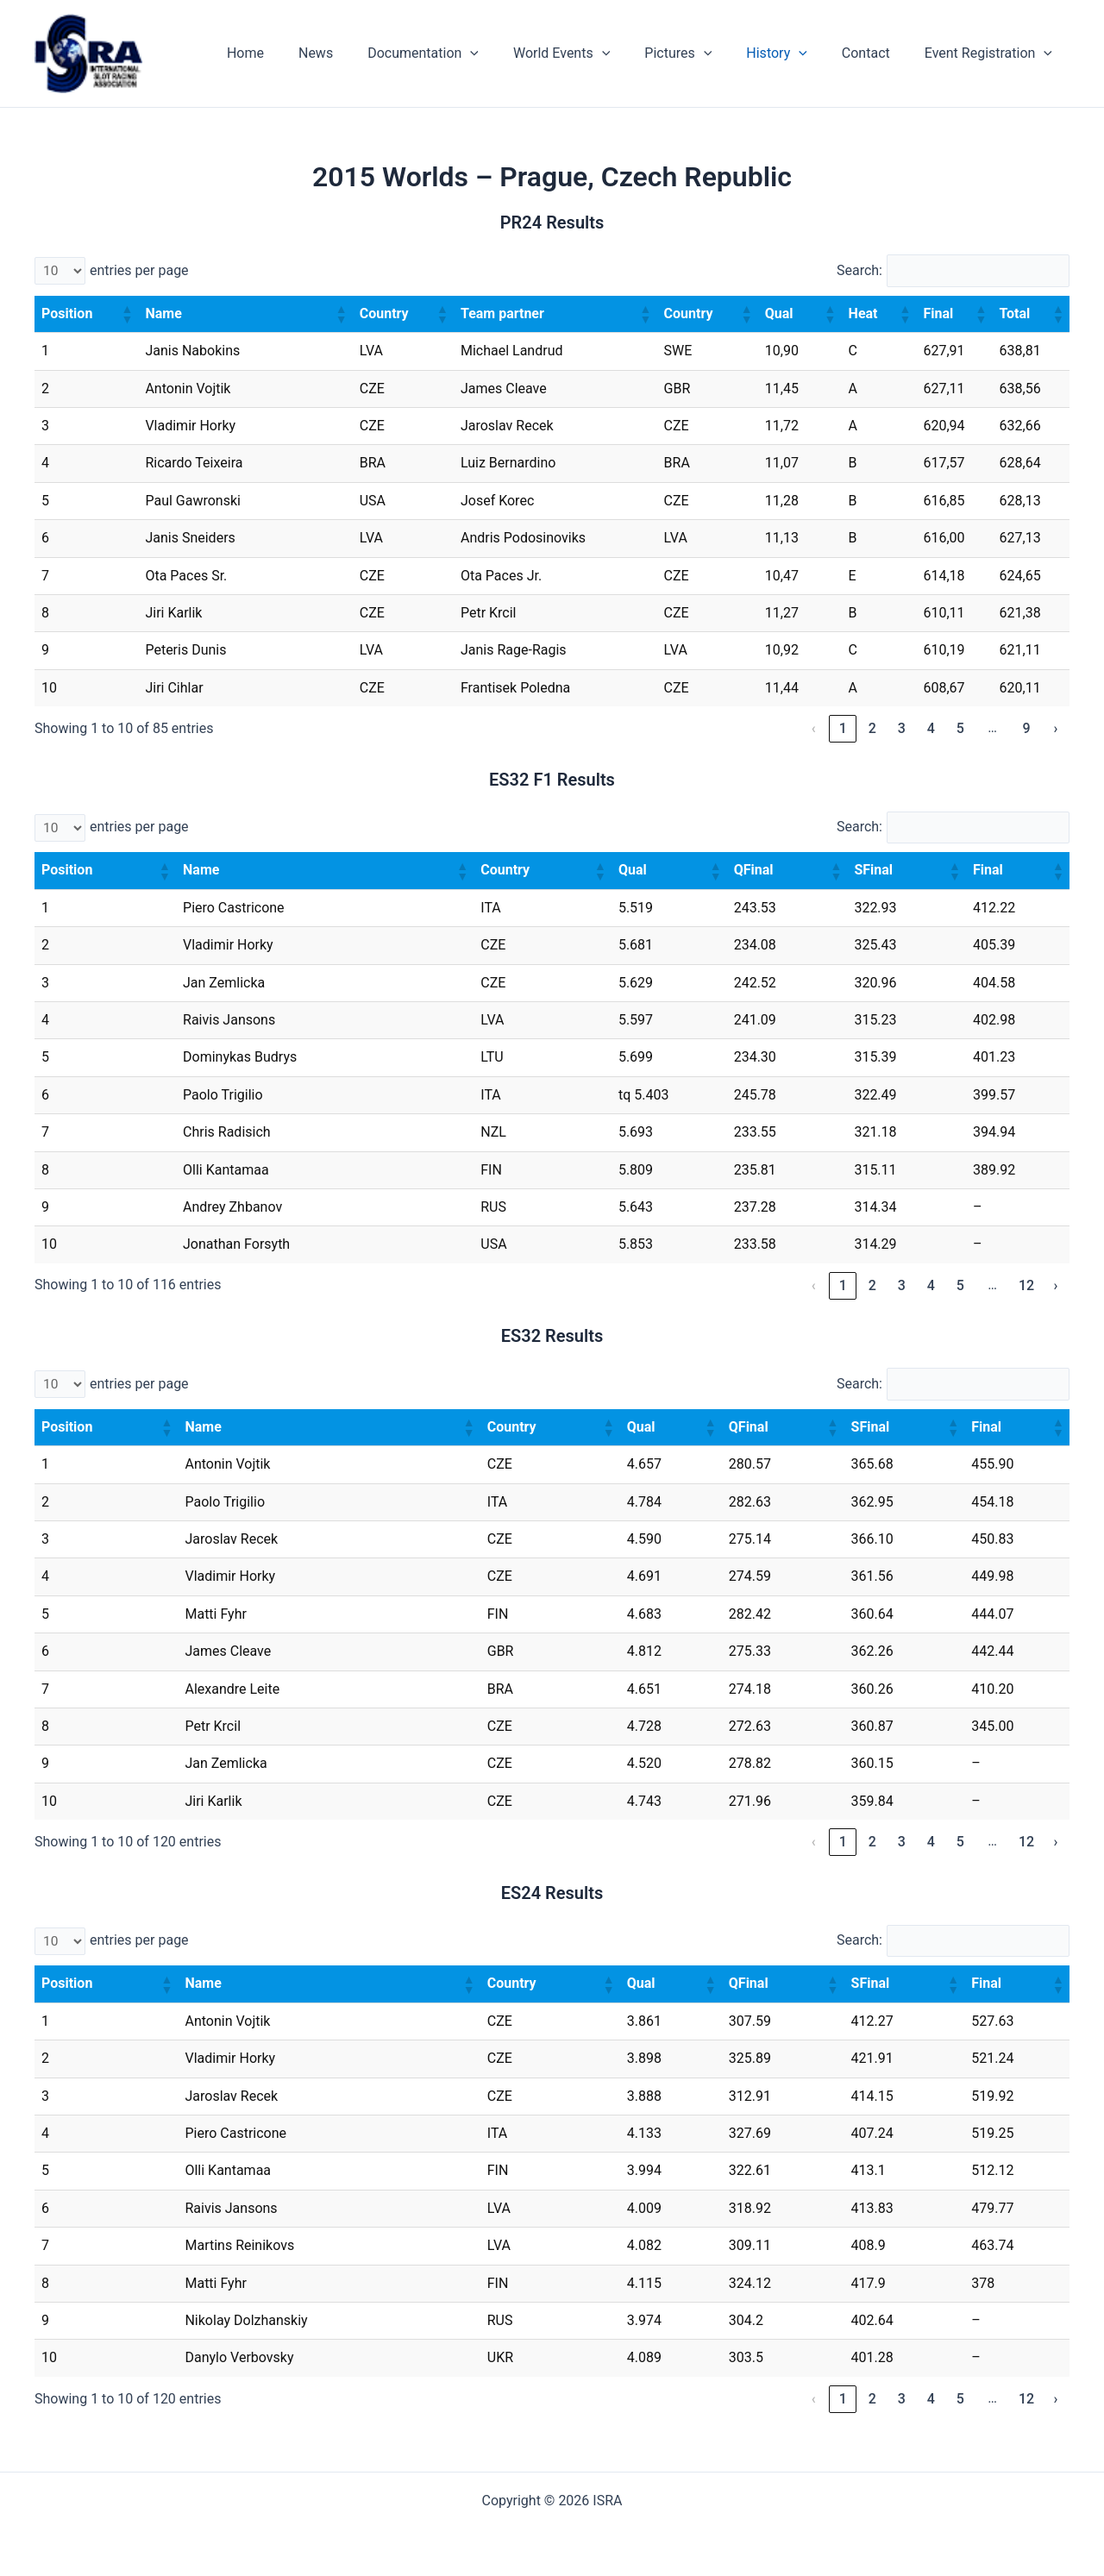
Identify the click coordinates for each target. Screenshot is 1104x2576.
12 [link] (1026, 1286)
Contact (876, 53)
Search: (857, 270)
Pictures (702, 53)
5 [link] (960, 729)
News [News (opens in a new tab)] (360, 53)
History (794, 53)
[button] (126, 314)
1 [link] (843, 729)
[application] (508, 53)
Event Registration (992, 53)
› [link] (1056, 729)
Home (297, 53)
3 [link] (902, 729)
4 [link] (931, 729)
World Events (592, 53)
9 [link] (1026, 729)
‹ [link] (814, 729)
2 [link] (872, 729)
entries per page (139, 270)
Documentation (461, 53)
